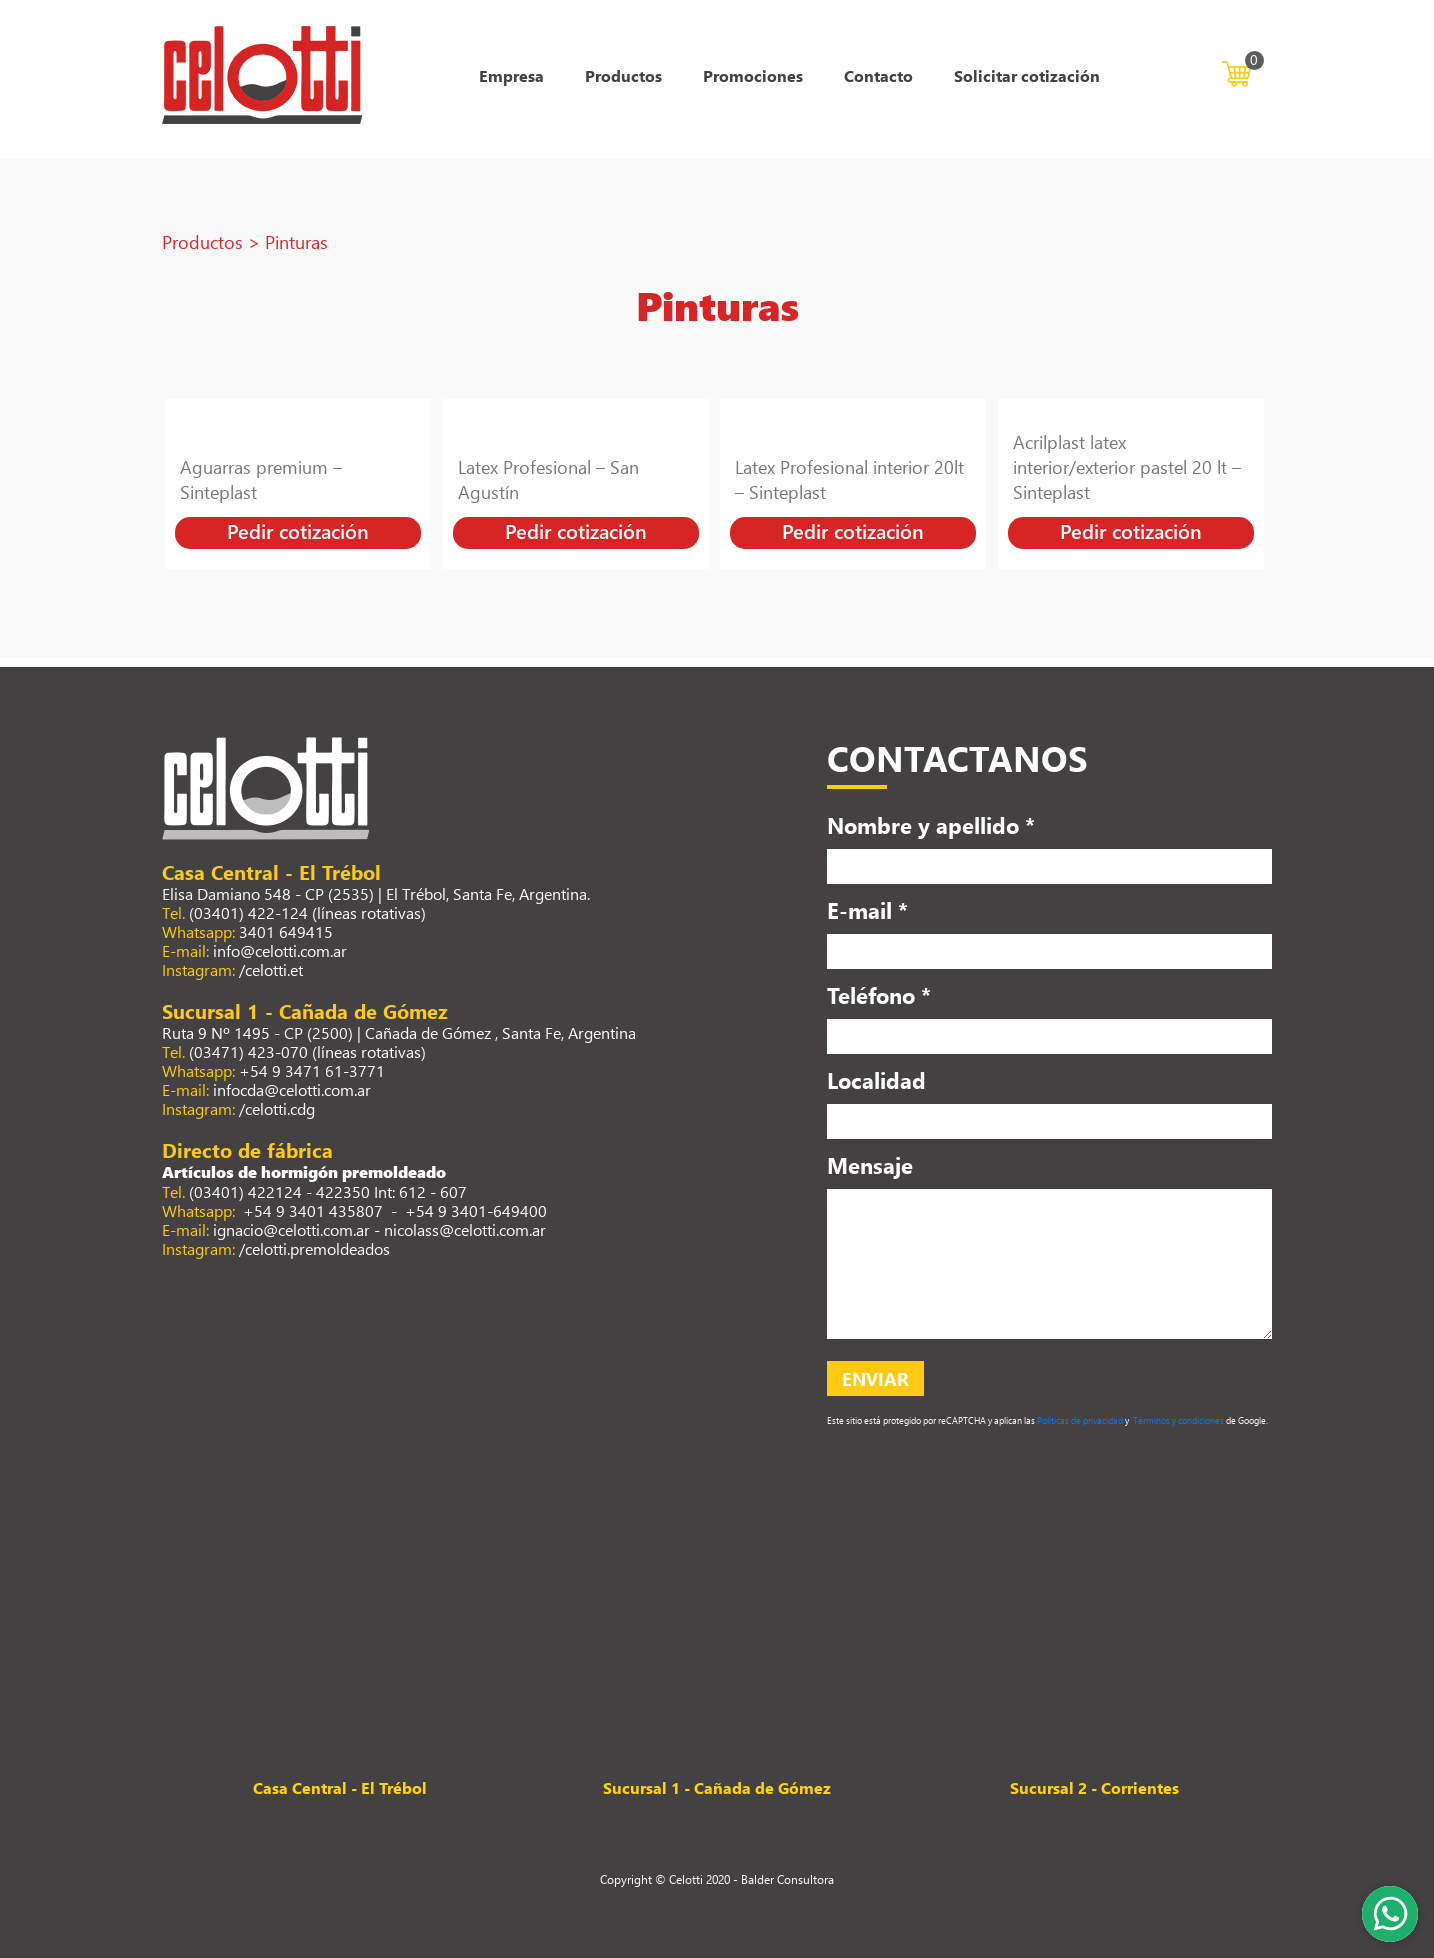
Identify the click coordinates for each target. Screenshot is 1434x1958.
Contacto (878, 75)
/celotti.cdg (277, 1108)
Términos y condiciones (1177, 1420)
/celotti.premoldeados (314, 1248)
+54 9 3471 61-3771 (312, 1070)
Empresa (511, 75)
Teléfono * (879, 995)
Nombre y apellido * (931, 825)
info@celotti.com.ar (280, 950)
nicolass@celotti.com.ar (465, 1229)
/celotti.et (271, 969)
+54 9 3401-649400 (476, 1210)
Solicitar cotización (1027, 75)
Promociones (753, 75)
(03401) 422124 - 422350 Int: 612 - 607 (328, 1191)
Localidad (876, 1080)
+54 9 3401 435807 (311, 1210)
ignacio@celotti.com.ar (291, 1229)
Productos (623, 75)
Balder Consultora (787, 1879)
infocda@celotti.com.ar (292, 1089)
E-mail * (867, 910)
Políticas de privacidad (1079, 1420)
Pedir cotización (298, 530)
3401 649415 (286, 931)
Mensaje (870, 1165)
